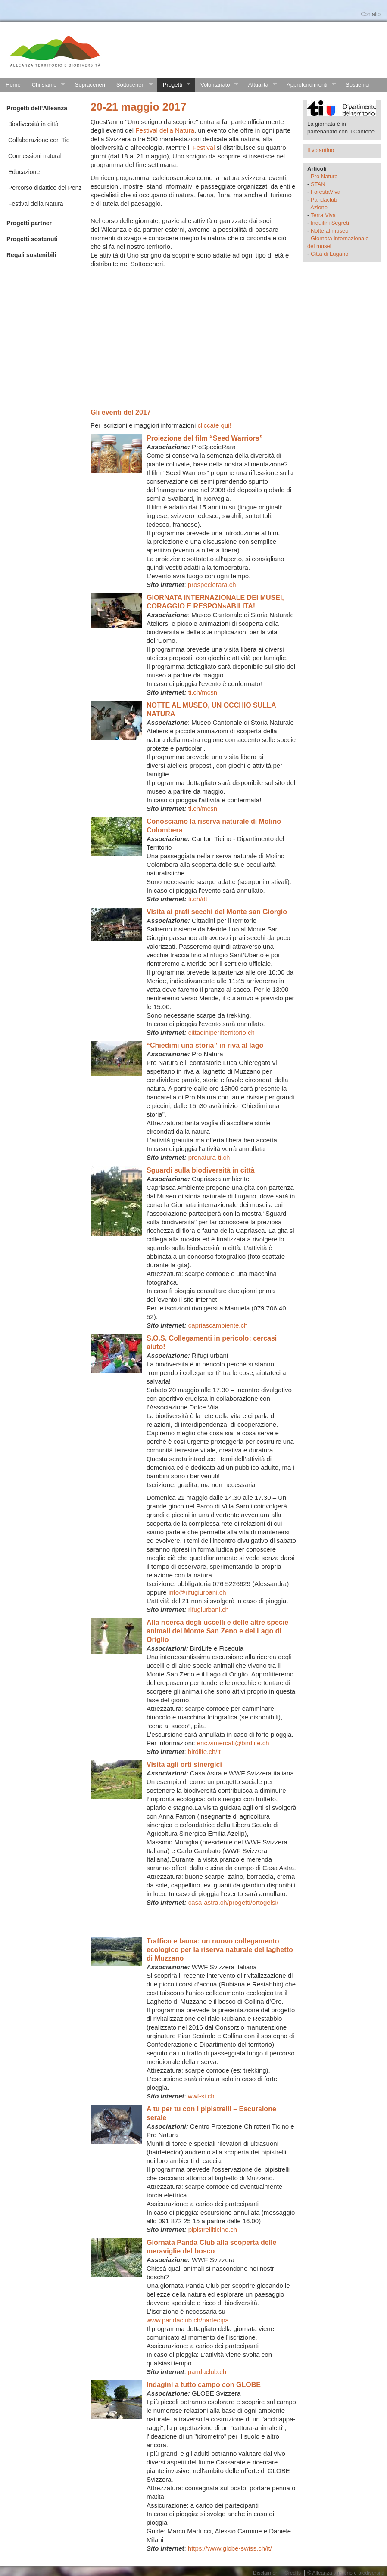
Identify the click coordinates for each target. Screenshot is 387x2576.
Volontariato (216, 84)
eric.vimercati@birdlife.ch (233, 1743)
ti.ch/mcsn (203, 692)
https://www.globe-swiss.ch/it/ (230, 2548)
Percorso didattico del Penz (44, 187)
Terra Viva (323, 215)
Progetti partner (29, 223)
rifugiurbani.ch (208, 1609)
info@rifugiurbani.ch (197, 1592)
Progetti (173, 84)
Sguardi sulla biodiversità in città (201, 1170)
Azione (319, 207)
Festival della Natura (35, 203)
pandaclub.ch (207, 2371)
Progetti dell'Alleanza (36, 108)
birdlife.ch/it (204, 1751)
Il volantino (320, 150)
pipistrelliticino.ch (212, 2229)
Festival (204, 147)
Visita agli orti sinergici (184, 1764)
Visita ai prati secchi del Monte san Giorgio (217, 912)
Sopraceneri (90, 84)
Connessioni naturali (35, 155)
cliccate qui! (214, 425)
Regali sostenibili (31, 254)
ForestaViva (325, 192)
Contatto (371, 14)
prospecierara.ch (212, 584)
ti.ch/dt (198, 899)
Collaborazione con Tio (38, 140)
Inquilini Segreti (330, 223)
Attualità (260, 84)
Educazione (24, 171)
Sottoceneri (132, 84)
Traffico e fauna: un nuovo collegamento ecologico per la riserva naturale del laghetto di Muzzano (220, 1949)
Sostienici (358, 84)
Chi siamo (45, 84)
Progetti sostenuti (32, 239)
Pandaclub (324, 199)
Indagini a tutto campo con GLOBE (204, 2384)
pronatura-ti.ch (209, 1157)
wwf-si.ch (201, 2096)
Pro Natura (324, 176)
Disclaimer (265, 2573)
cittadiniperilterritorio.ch (221, 1032)
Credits (292, 2573)
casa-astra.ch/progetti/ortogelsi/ (233, 1902)
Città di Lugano (329, 254)
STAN (318, 184)
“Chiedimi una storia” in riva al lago (205, 1045)
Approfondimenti (308, 84)
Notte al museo (329, 230)
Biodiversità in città (33, 124)
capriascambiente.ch (218, 1325)
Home (13, 84)
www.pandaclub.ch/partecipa (188, 2320)
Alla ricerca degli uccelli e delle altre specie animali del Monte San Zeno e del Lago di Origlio (217, 1631)
